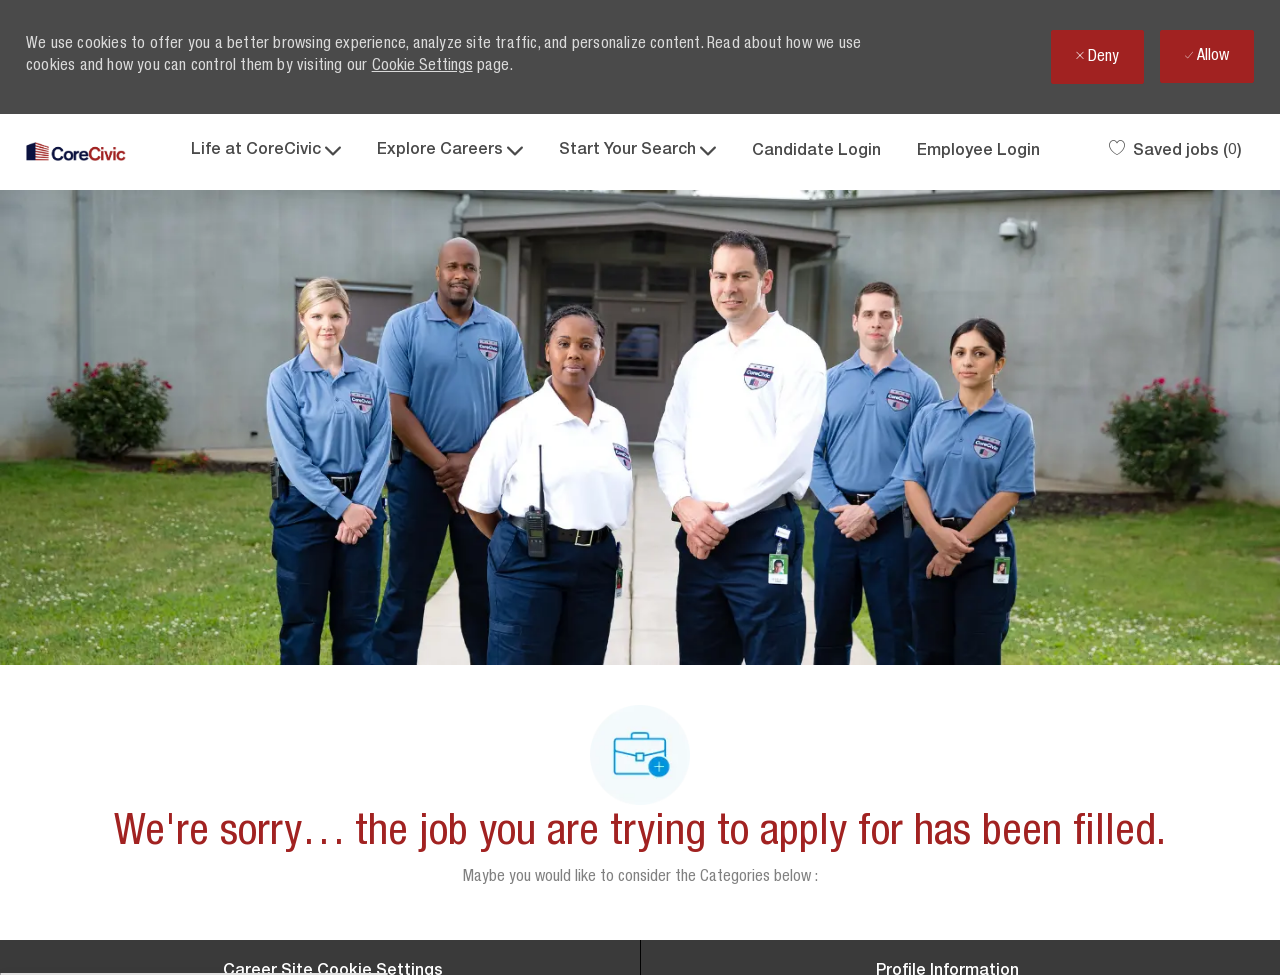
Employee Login (978, 152)
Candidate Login (816, 152)
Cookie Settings (422, 67)
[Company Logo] (76, 152)
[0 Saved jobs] (1175, 152)
